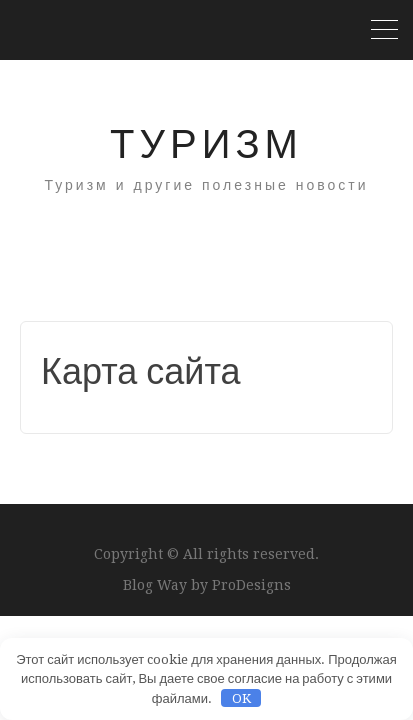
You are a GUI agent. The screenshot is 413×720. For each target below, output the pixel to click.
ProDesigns (251, 585)
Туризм (206, 144)
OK (241, 698)
